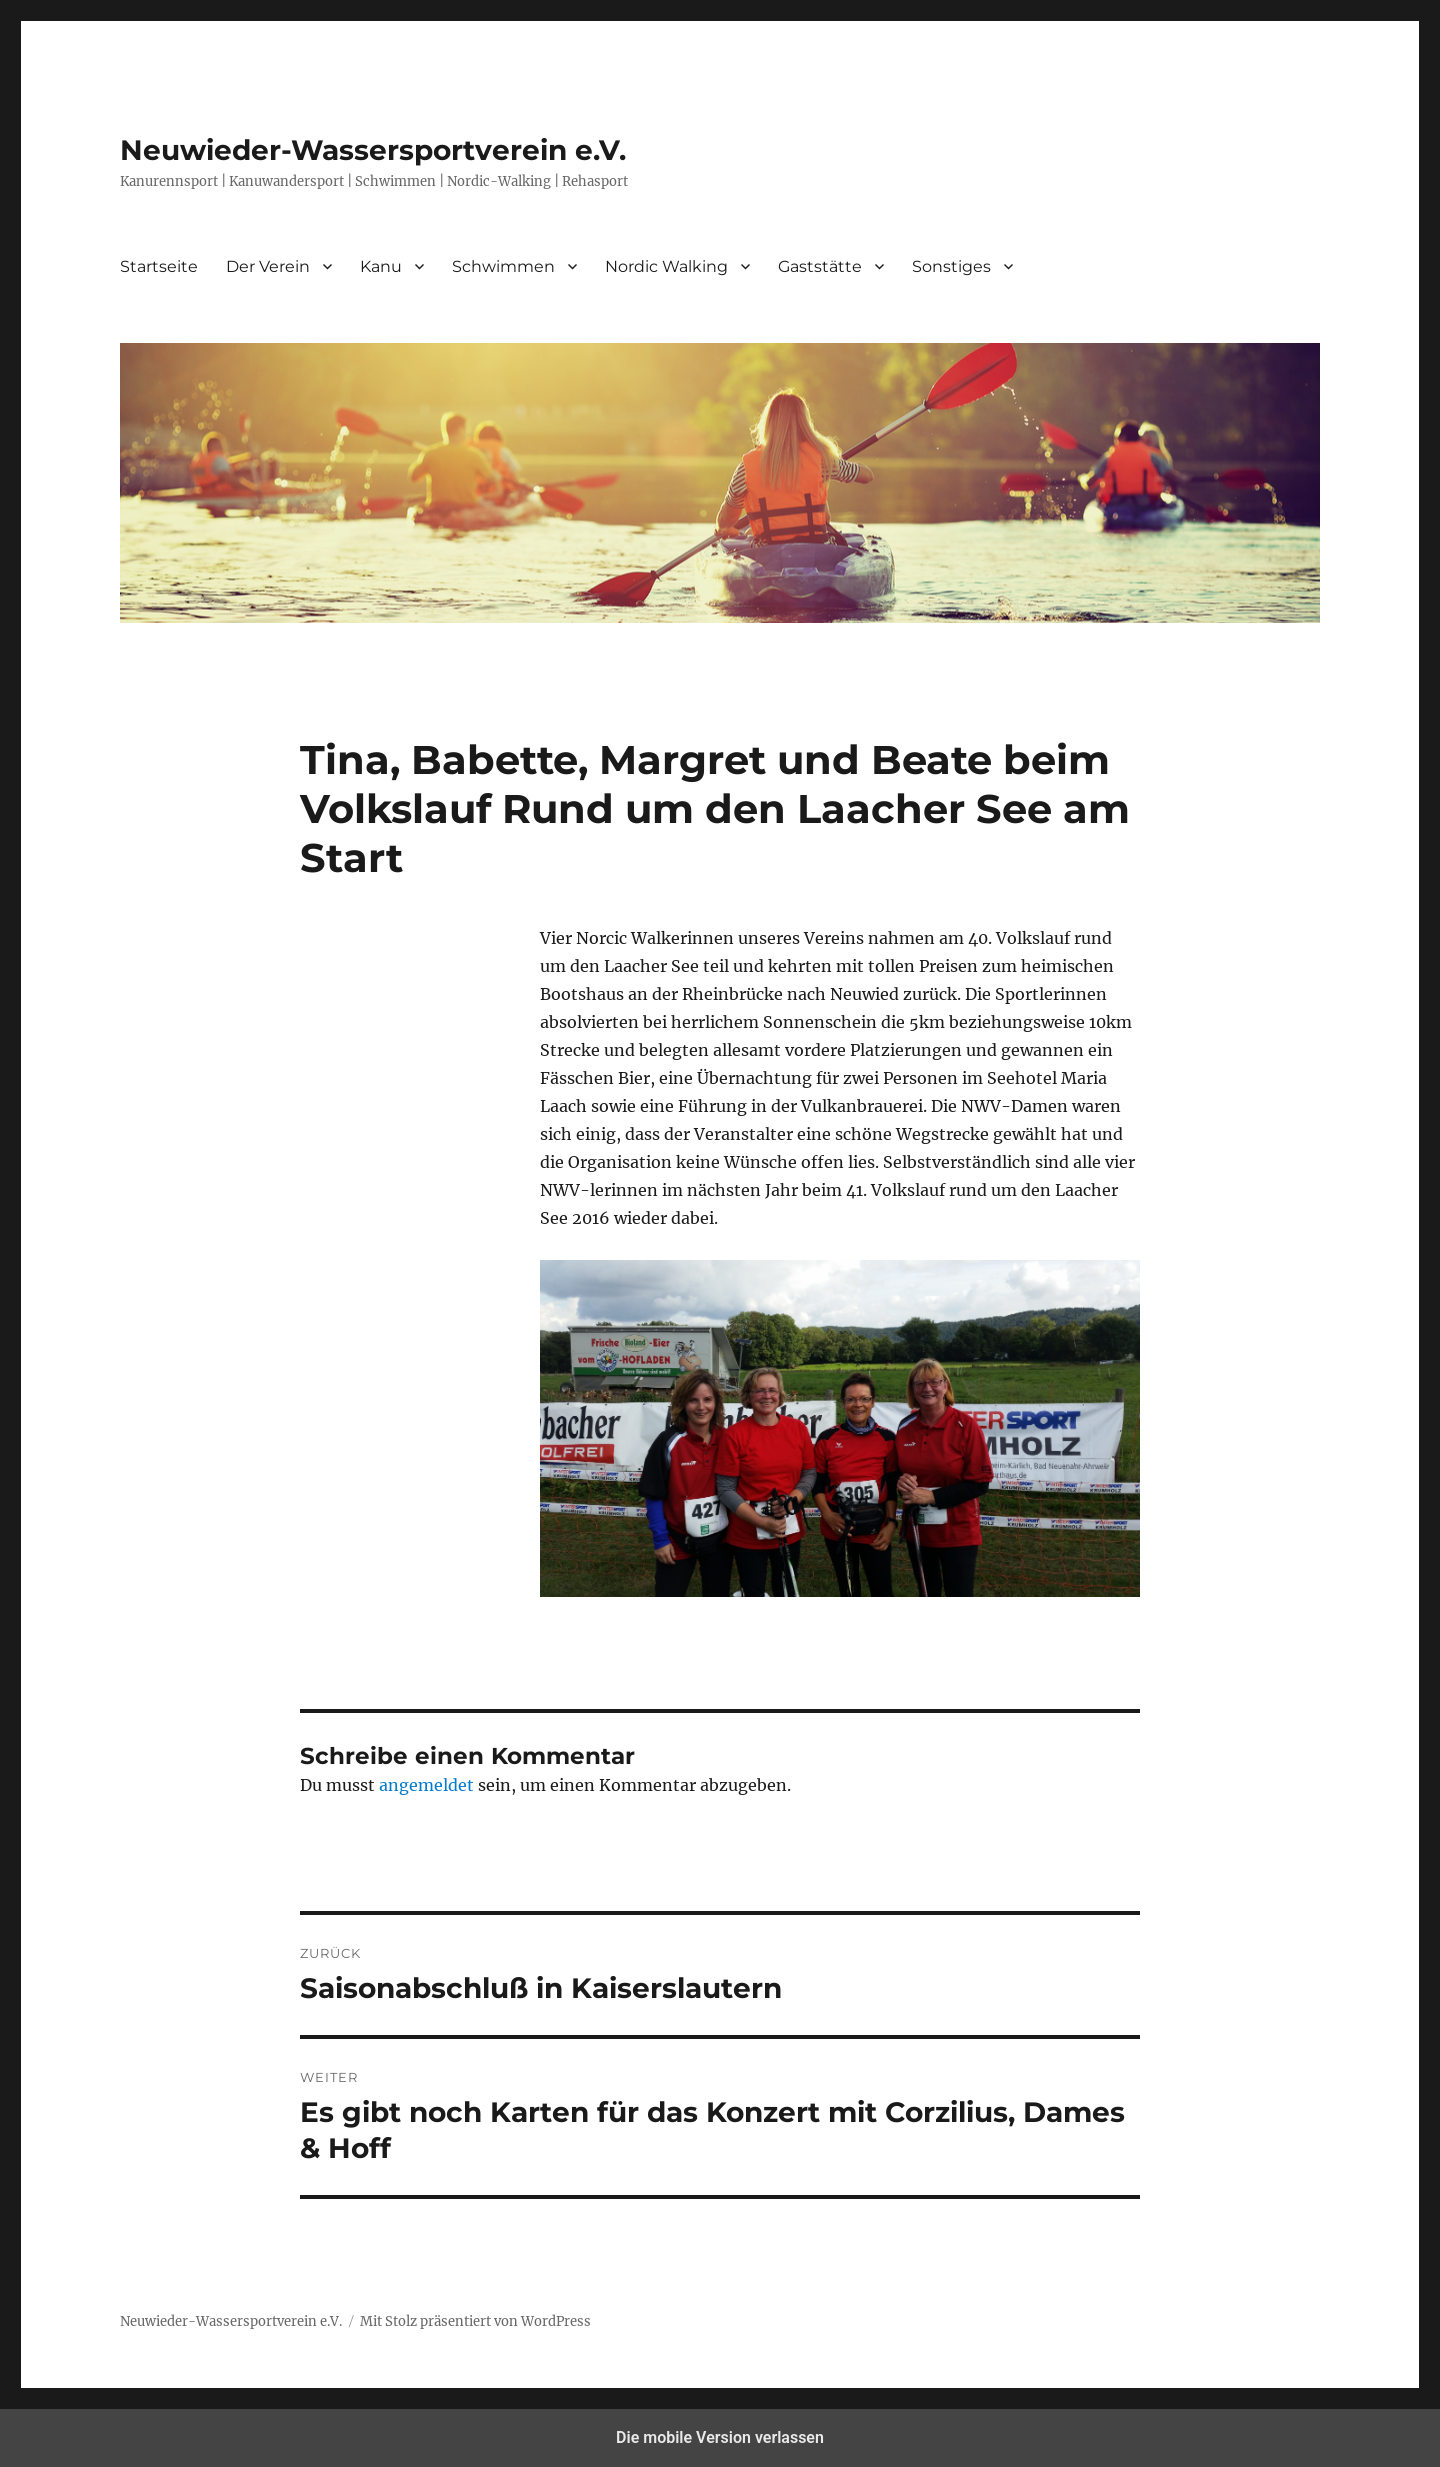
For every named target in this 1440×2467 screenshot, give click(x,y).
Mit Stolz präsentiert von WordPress (475, 2321)
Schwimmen (503, 266)
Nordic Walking (666, 266)
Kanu (381, 266)
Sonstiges (951, 266)
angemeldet (426, 1785)
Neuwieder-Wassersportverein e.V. (373, 150)
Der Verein (268, 266)
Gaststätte (820, 266)
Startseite (159, 266)
